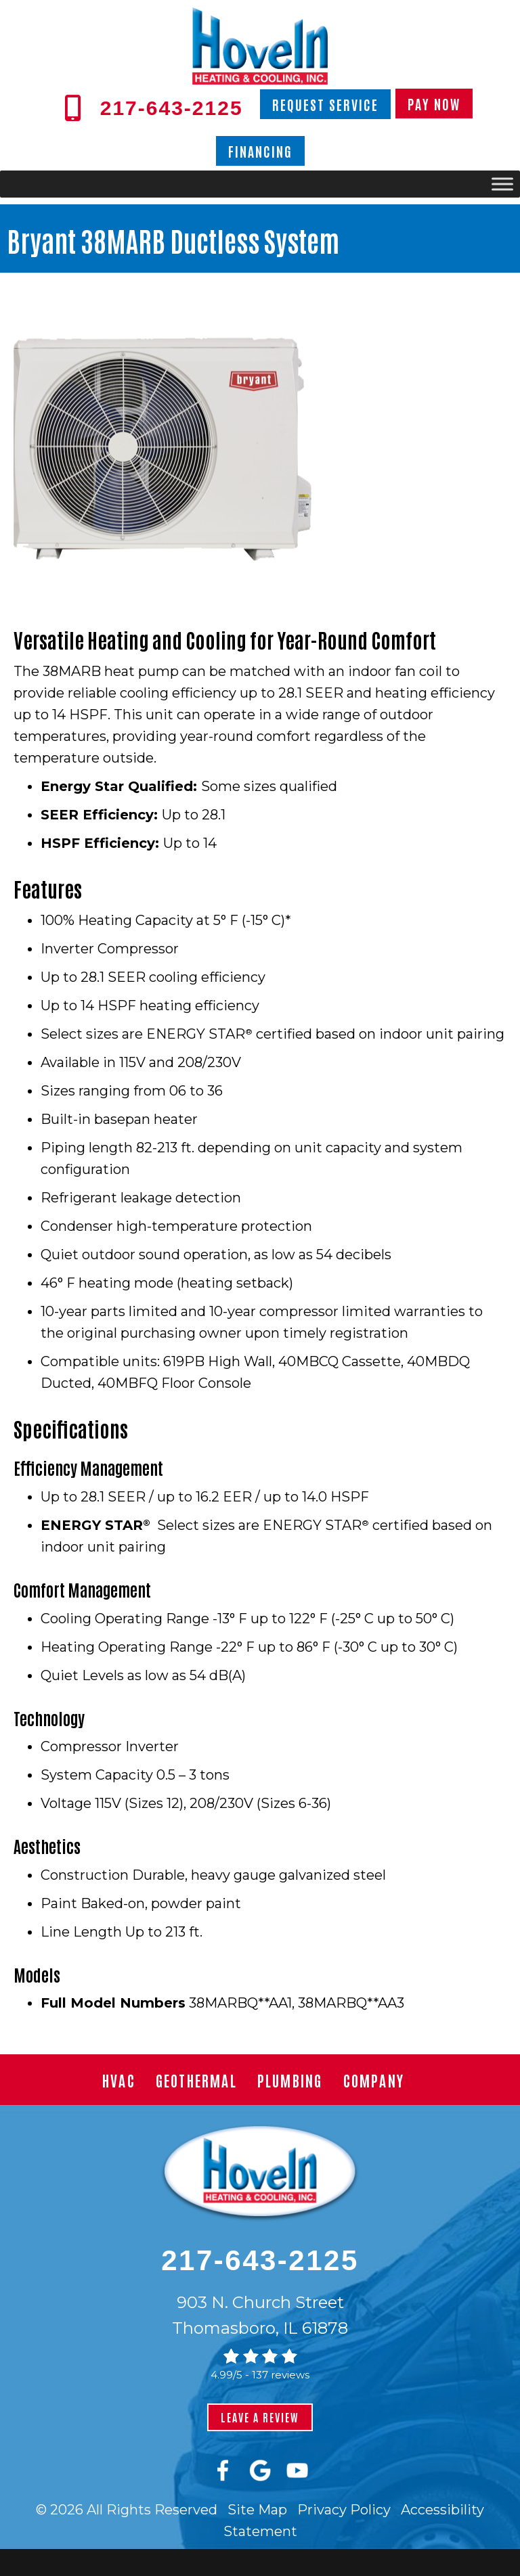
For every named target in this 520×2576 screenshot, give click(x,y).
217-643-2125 (260, 2260)
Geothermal (196, 2080)
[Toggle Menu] (502, 184)
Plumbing (290, 2080)
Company (373, 2080)
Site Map (257, 2510)
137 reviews (280, 2374)
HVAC (118, 2080)
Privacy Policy (344, 2510)
